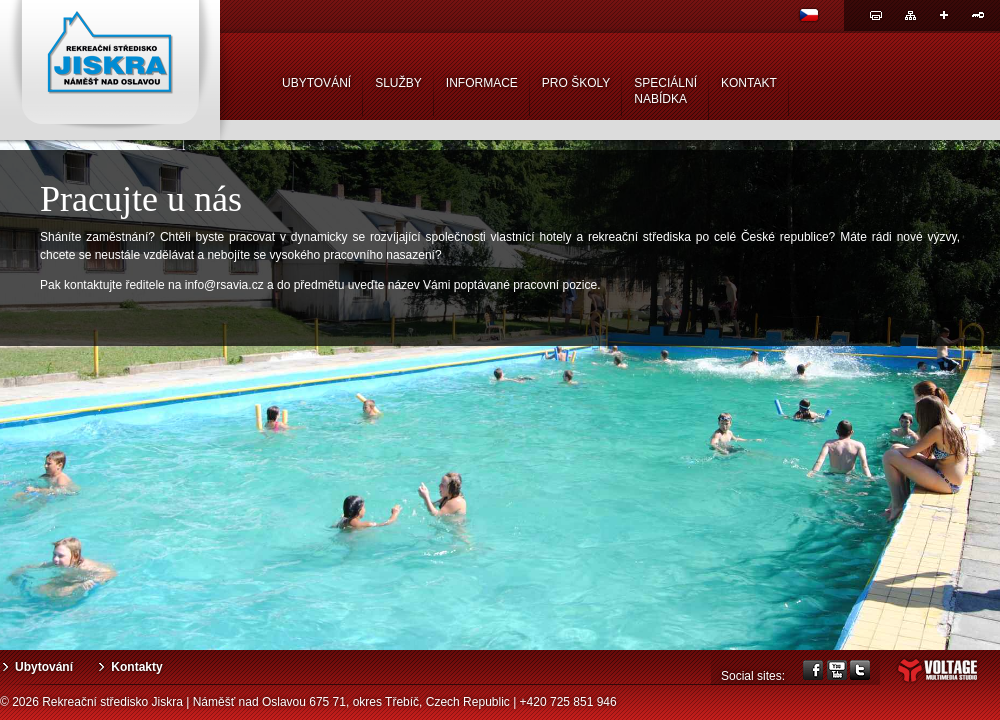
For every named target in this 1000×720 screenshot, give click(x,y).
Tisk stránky (876, 15)
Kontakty (136, 667)
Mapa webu (910, 15)
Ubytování (44, 667)
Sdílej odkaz (944, 15)
